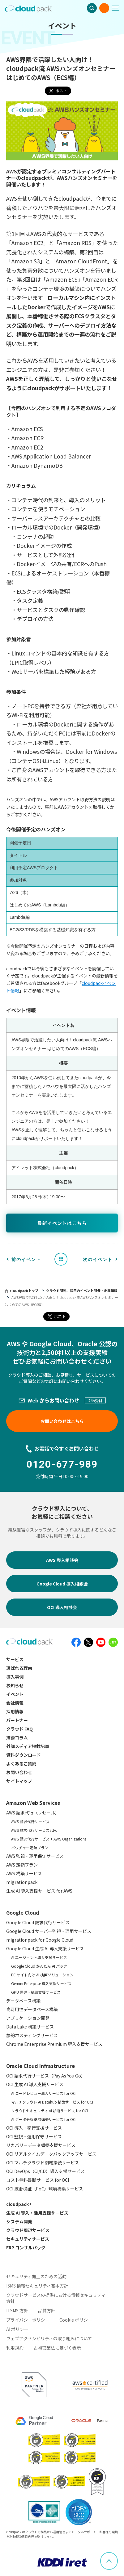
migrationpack (21, 1882)
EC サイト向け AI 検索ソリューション (42, 1974)
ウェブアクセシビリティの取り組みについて (49, 2338)
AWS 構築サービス (24, 1873)
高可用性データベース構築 (32, 2009)
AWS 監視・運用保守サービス (35, 1856)
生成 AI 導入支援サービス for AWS (39, 1891)
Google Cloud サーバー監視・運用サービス (48, 1931)
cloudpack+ (19, 2204)
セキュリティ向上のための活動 (36, 2276)
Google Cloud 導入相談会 (62, 1584)
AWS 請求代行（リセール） (32, 1812)
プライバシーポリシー (27, 2320)
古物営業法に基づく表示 (57, 2348)
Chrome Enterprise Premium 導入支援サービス (54, 2044)
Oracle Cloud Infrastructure (40, 2065)
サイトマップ (19, 1781)
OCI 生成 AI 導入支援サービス (34, 2084)
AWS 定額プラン (22, 1865)
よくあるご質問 (21, 1763)
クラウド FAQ (19, 1729)
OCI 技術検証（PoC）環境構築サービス (44, 2188)
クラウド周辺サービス (27, 2230)
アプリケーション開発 (27, 2018)
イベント (15, 1694)
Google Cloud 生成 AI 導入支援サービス (45, 1948)
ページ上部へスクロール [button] (117, 2556)
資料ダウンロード (23, 1755)
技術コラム (17, 1737)
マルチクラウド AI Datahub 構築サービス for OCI (52, 2101)
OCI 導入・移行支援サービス (34, 2128)
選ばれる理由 (19, 1668)
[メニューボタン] (118, 8)
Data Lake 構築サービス (30, 2027)
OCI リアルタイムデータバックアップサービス (51, 2154)
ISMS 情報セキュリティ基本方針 (37, 2286)
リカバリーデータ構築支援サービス (40, 2145)
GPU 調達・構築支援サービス (36, 1992)
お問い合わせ (104, 8)
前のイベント (26, 1259)
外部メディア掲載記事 (27, 1746)
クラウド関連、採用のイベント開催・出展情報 (82, 1290)
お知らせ (15, 1685)
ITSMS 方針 (17, 2310)
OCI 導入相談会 (62, 1607)
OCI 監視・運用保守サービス (34, 2136)
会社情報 (15, 1703)
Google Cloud (22, 1912)
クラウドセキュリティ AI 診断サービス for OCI (49, 2110)
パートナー (17, 1720)
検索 (92, 8)
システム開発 (19, 2221)
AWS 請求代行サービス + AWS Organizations (48, 1838)
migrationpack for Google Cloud (39, 1940)
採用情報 (15, 1711)
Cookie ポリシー (75, 2320)
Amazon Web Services (33, 1802)
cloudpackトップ (24, 1290)
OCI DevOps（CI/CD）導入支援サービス (45, 2171)
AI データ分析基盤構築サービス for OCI (43, 2119)
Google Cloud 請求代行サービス (38, 1922)
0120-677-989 (62, 1464)
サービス (15, 1659)
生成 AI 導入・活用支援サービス (37, 2213)
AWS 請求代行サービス (30, 1821)
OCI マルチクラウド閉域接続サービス (42, 2162)
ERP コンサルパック (25, 2247)
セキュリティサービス (27, 2239)
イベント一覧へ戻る (63, 1259)
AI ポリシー (17, 2329)
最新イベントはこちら (62, 1223)
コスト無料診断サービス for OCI (37, 2180)
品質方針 (46, 2310)
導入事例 (15, 1677)
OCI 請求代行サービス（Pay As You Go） (45, 2076)
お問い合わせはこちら (62, 1421)
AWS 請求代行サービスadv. (34, 1830)
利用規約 (15, 2348)
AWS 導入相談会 (62, 1560)
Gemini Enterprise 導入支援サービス (41, 1983)
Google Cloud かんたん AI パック (39, 1966)
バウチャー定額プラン (29, 1847)
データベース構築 (23, 2000)
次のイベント (98, 1259)
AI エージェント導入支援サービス (39, 1957)
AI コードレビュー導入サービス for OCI (43, 2093)
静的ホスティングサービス (32, 2035)
